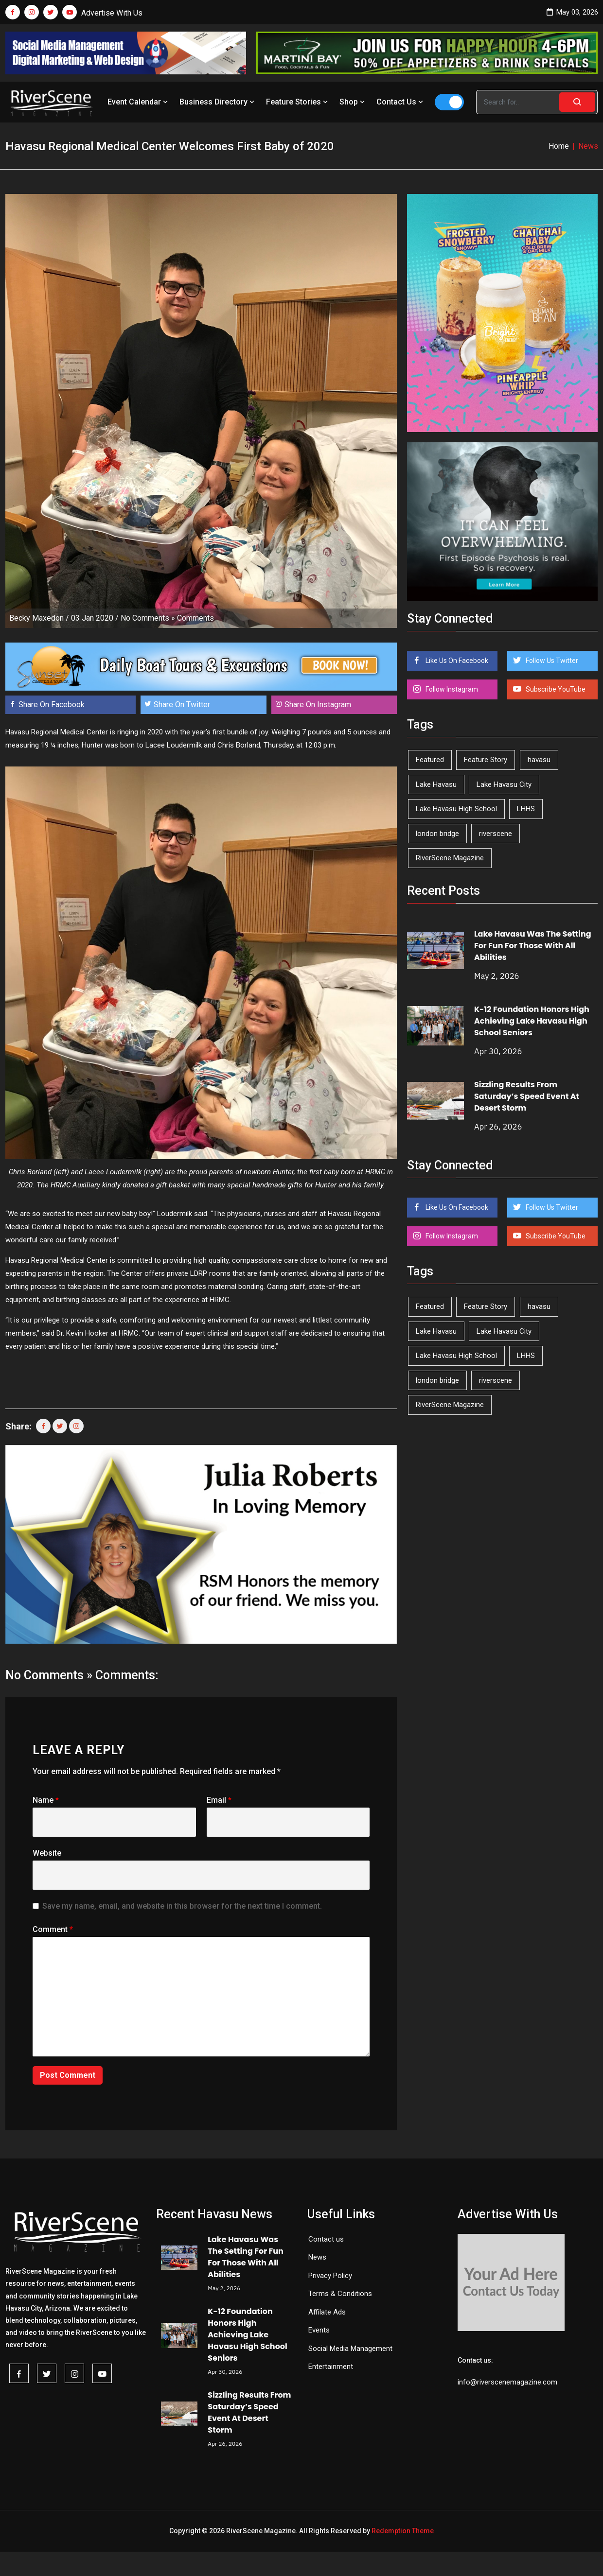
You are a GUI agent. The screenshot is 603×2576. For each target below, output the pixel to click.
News (317, 2257)
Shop (353, 101)
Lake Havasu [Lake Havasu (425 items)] (436, 784)
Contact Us (400, 101)
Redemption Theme (403, 2531)
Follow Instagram (451, 689)
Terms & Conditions (340, 2293)
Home (559, 146)
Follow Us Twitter (551, 660)
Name (46, 1800)
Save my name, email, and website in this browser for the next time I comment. (182, 1906)
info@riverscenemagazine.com (507, 2382)
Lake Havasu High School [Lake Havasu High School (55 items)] (456, 808)
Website (47, 1853)
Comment (53, 1929)
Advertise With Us (111, 12)
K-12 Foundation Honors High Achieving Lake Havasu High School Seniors (531, 1021)
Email (219, 1800)
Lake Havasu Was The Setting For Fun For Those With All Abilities (532, 945)
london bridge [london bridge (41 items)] (437, 833)
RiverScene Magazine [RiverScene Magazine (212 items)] (450, 857)
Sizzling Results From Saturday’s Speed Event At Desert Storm (526, 1096)
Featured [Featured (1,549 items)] (430, 759)
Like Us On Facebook (456, 660)
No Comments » (148, 618)
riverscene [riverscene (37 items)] (495, 833)
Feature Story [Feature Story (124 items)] (485, 759)
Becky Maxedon (36, 618)
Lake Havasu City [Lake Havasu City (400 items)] (504, 784)
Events (319, 2330)
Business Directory (217, 101)
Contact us (326, 2239)
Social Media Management (350, 2348)
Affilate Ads (327, 2312)
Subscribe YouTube (554, 689)
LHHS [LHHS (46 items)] (526, 808)
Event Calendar (138, 101)
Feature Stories (298, 101)
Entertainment (330, 2366)
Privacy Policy (330, 2275)
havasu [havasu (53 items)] (539, 759)
